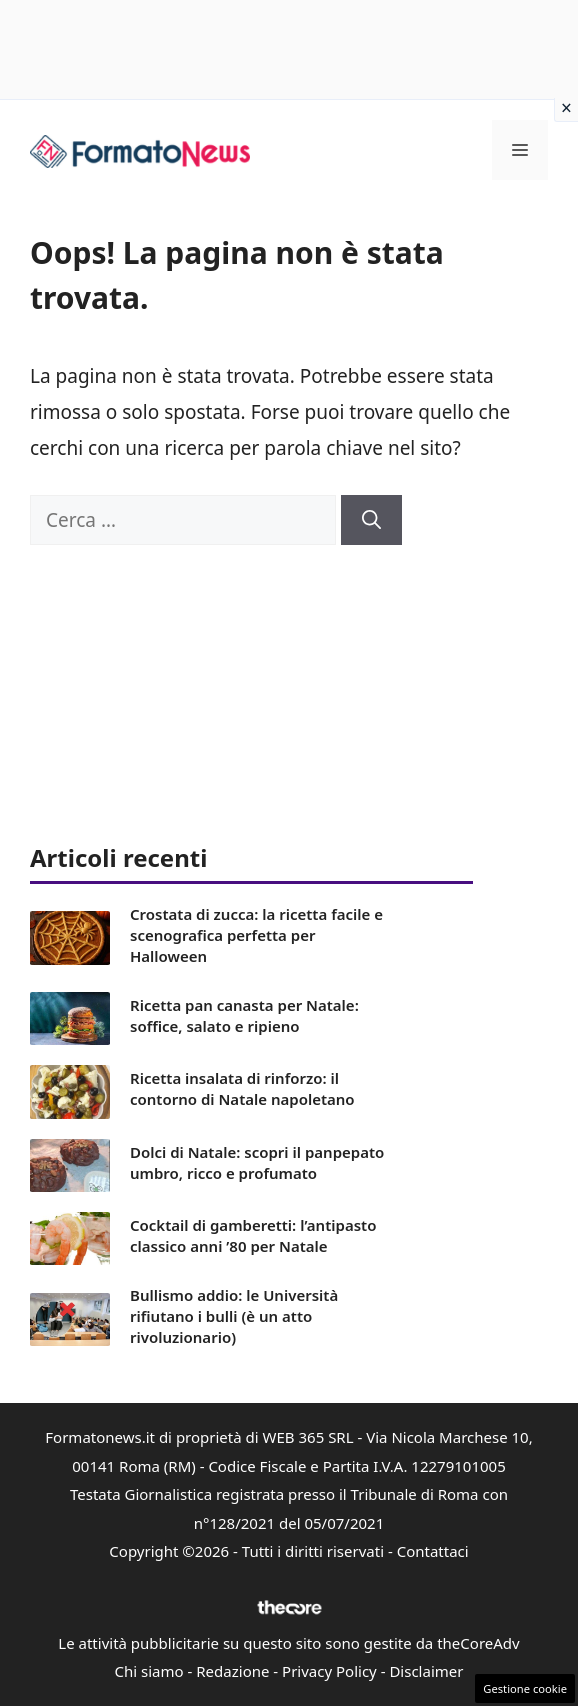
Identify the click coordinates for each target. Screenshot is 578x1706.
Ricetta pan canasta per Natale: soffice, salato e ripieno (244, 1015)
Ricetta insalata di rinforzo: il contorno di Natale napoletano (242, 1088)
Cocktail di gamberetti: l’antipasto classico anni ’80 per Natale (253, 1235)
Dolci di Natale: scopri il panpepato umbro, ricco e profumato (257, 1162)
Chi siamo (149, 1671)
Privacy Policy (329, 1671)
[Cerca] (371, 520)
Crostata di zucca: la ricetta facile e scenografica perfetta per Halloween (256, 935)
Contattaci (433, 1551)
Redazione (232, 1671)
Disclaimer (426, 1671)
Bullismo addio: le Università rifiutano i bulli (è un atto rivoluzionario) (234, 1316)
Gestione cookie (525, 1688)
